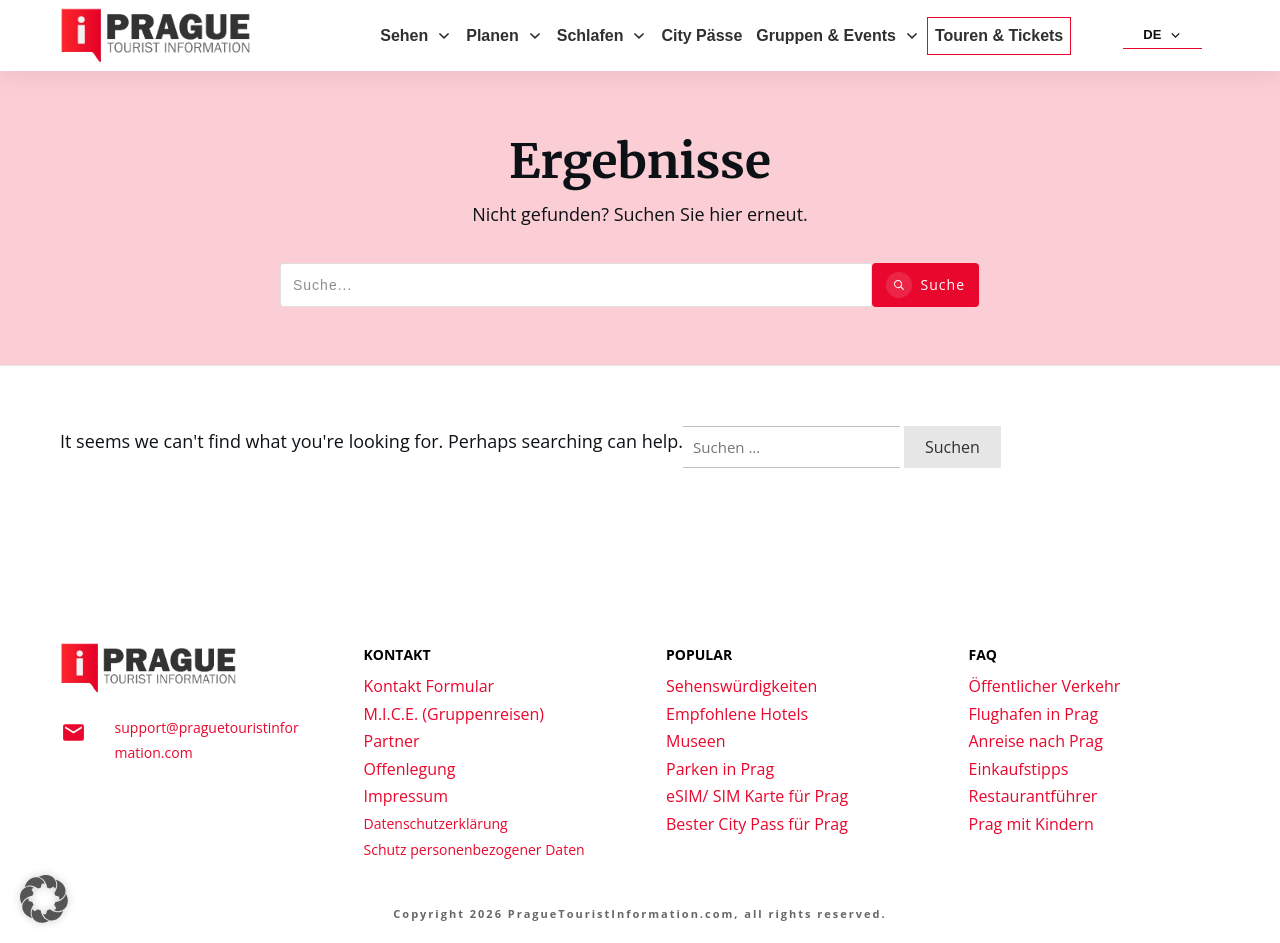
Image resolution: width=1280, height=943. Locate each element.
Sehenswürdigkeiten (741, 686)
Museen (696, 741)
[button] (44, 899)
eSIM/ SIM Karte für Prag (757, 796)
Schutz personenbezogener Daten (474, 849)
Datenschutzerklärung (436, 823)
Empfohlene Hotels (737, 714)
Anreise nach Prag (1036, 741)
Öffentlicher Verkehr (1045, 686)
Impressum (406, 796)
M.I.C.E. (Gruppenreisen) (454, 714)
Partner (392, 741)
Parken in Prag (720, 769)
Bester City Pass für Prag (757, 824)
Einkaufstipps (1019, 769)
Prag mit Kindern (1031, 824)
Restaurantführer (1033, 796)
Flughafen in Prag (1034, 714)
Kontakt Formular (429, 686)
